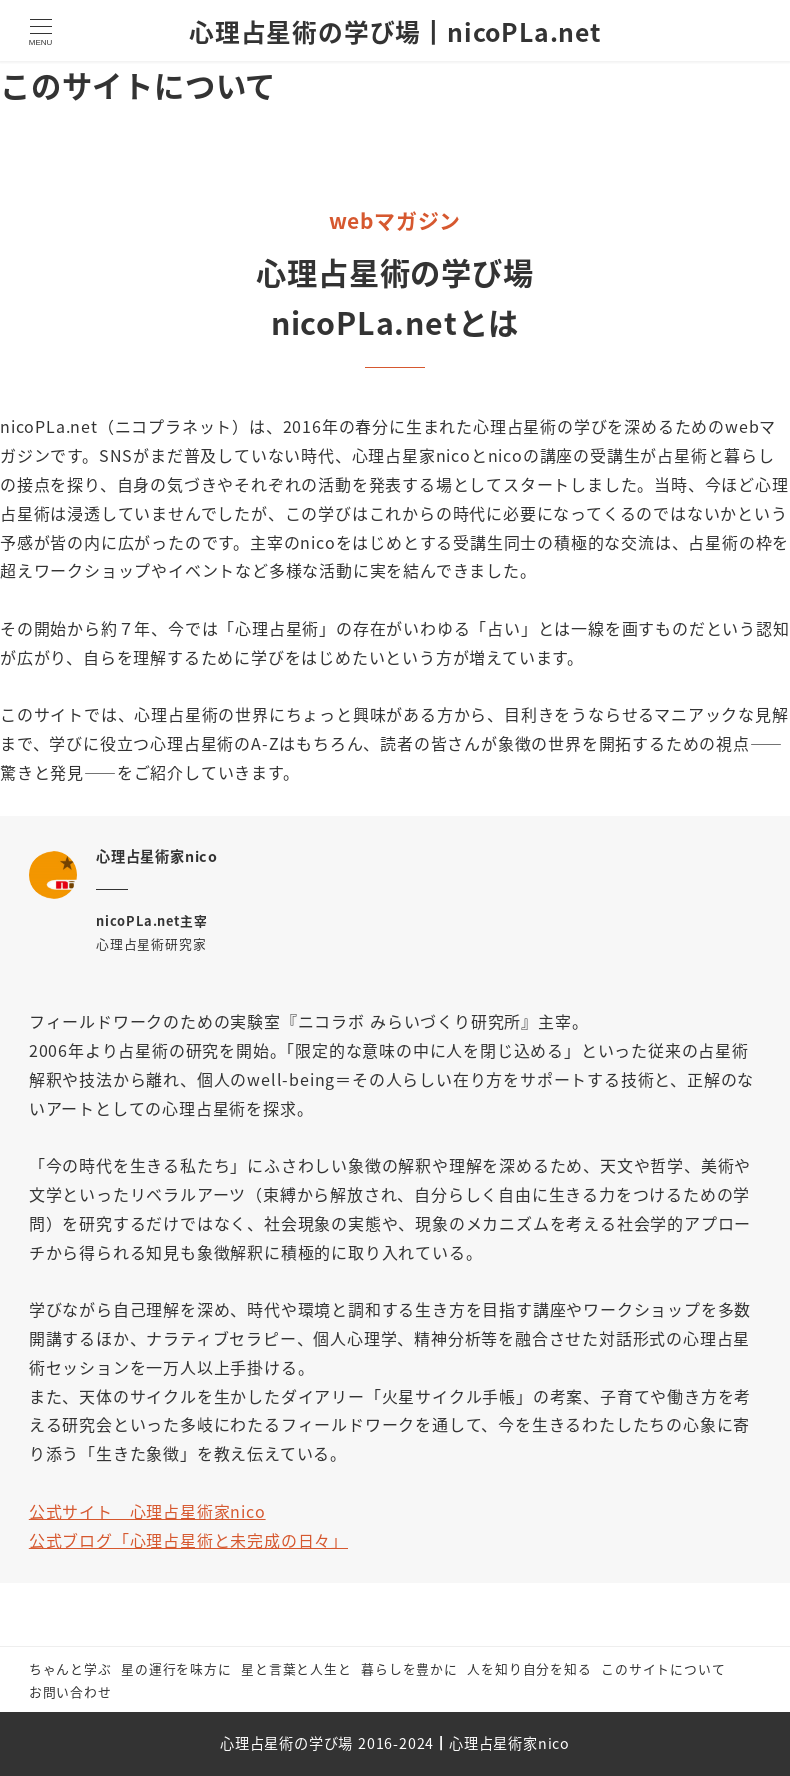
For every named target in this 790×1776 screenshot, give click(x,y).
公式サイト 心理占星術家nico (147, 1511)
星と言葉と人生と (296, 1668)
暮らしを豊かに (409, 1668)
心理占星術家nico (509, 1743)
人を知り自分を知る (529, 1668)
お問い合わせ (70, 1691)
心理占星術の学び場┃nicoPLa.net (395, 31)
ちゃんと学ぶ (70, 1668)
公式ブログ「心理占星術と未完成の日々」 (188, 1540)
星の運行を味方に (176, 1668)
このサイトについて (663, 1668)
